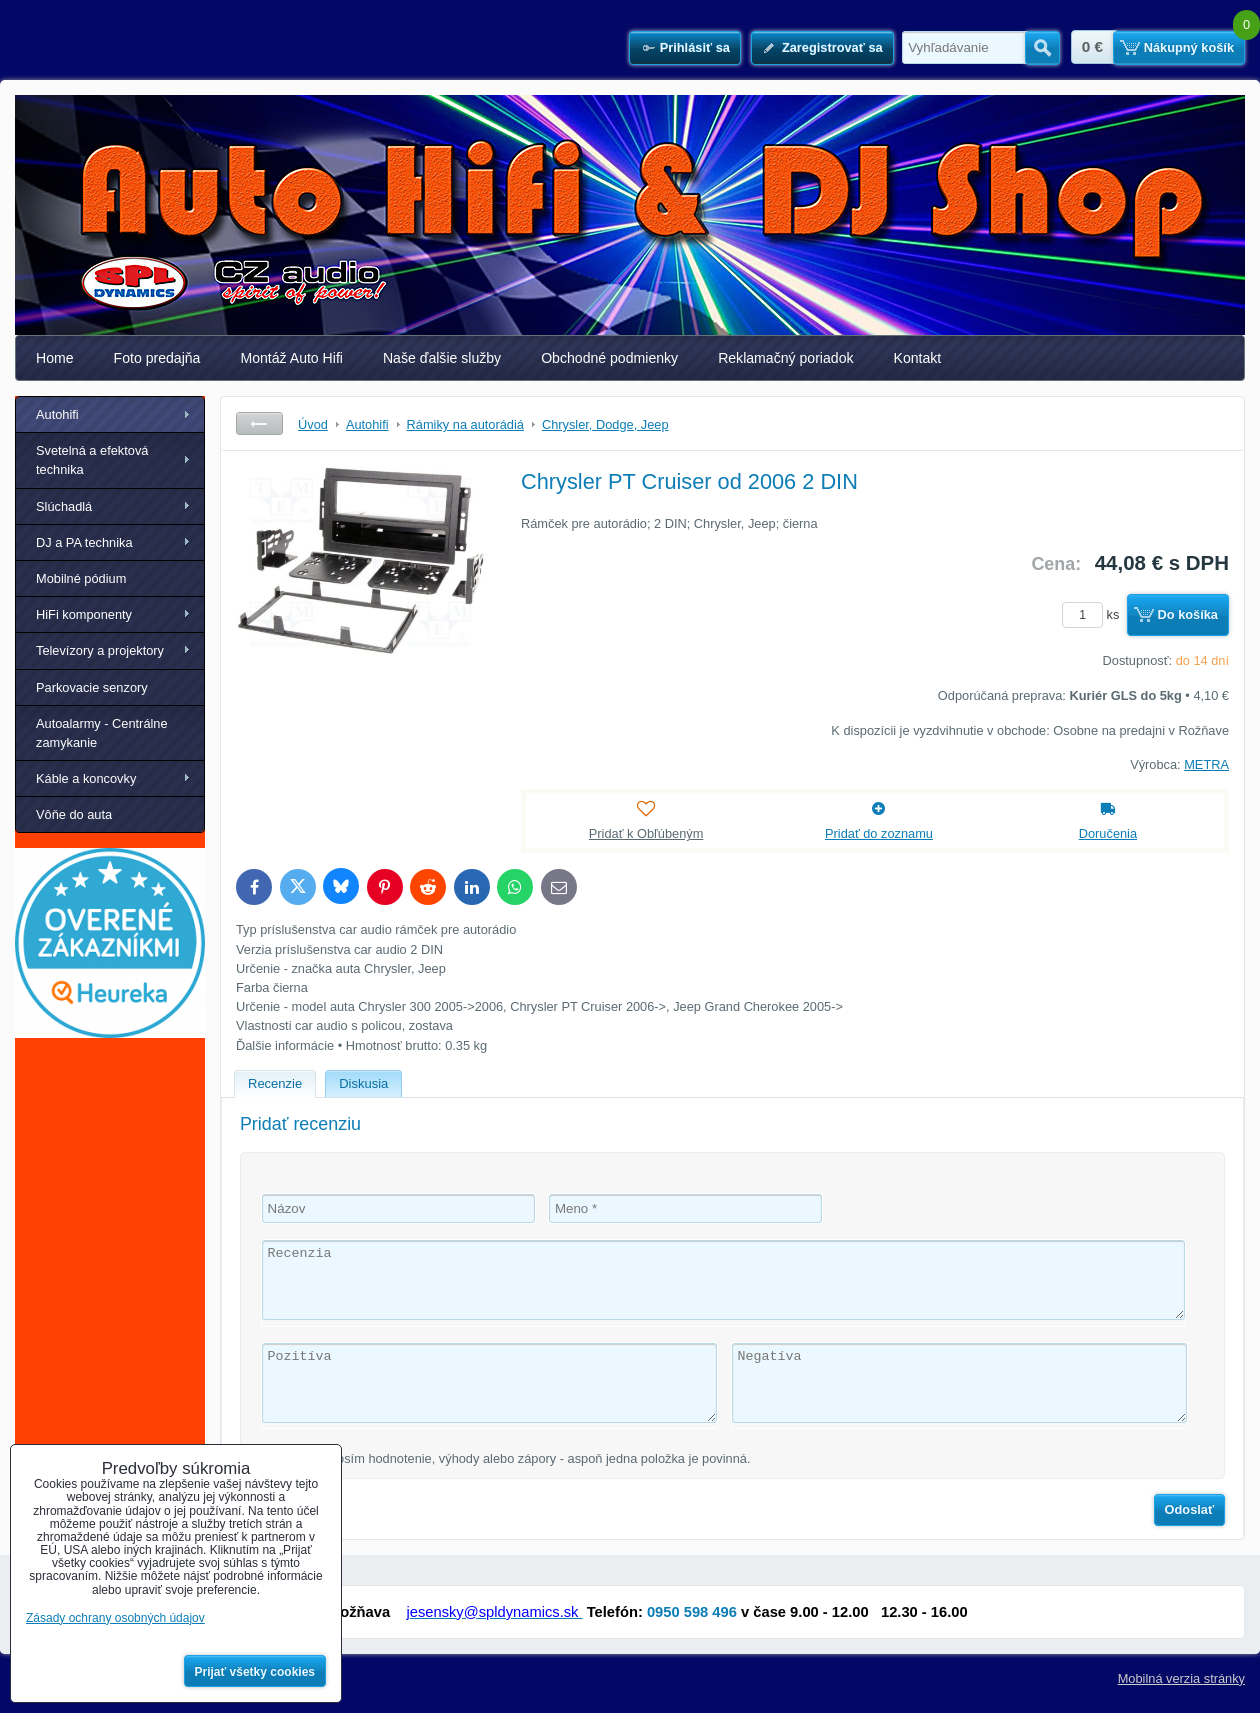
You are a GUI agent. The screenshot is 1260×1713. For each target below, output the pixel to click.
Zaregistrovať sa (832, 47)
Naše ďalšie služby (442, 358)
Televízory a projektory (100, 650)
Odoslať (1190, 1509)
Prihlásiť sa (695, 47)
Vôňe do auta (74, 814)
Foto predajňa (157, 358)
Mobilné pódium (81, 578)
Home (55, 358)
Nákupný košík (1189, 47)
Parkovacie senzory (92, 687)
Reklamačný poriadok (785, 358)
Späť (259, 423)
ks (1094, 614)
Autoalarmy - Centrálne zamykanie (102, 733)
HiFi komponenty (84, 614)
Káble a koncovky (86, 778)
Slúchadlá (64, 506)
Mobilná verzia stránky (1181, 1678)
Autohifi (57, 414)
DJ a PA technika (84, 542)
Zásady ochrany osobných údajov (115, 1618)
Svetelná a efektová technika (92, 460)
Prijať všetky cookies (255, 1672)
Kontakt (918, 358)
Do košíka (1188, 614)
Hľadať (1042, 48)
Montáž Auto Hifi (291, 358)
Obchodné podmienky (609, 358)
